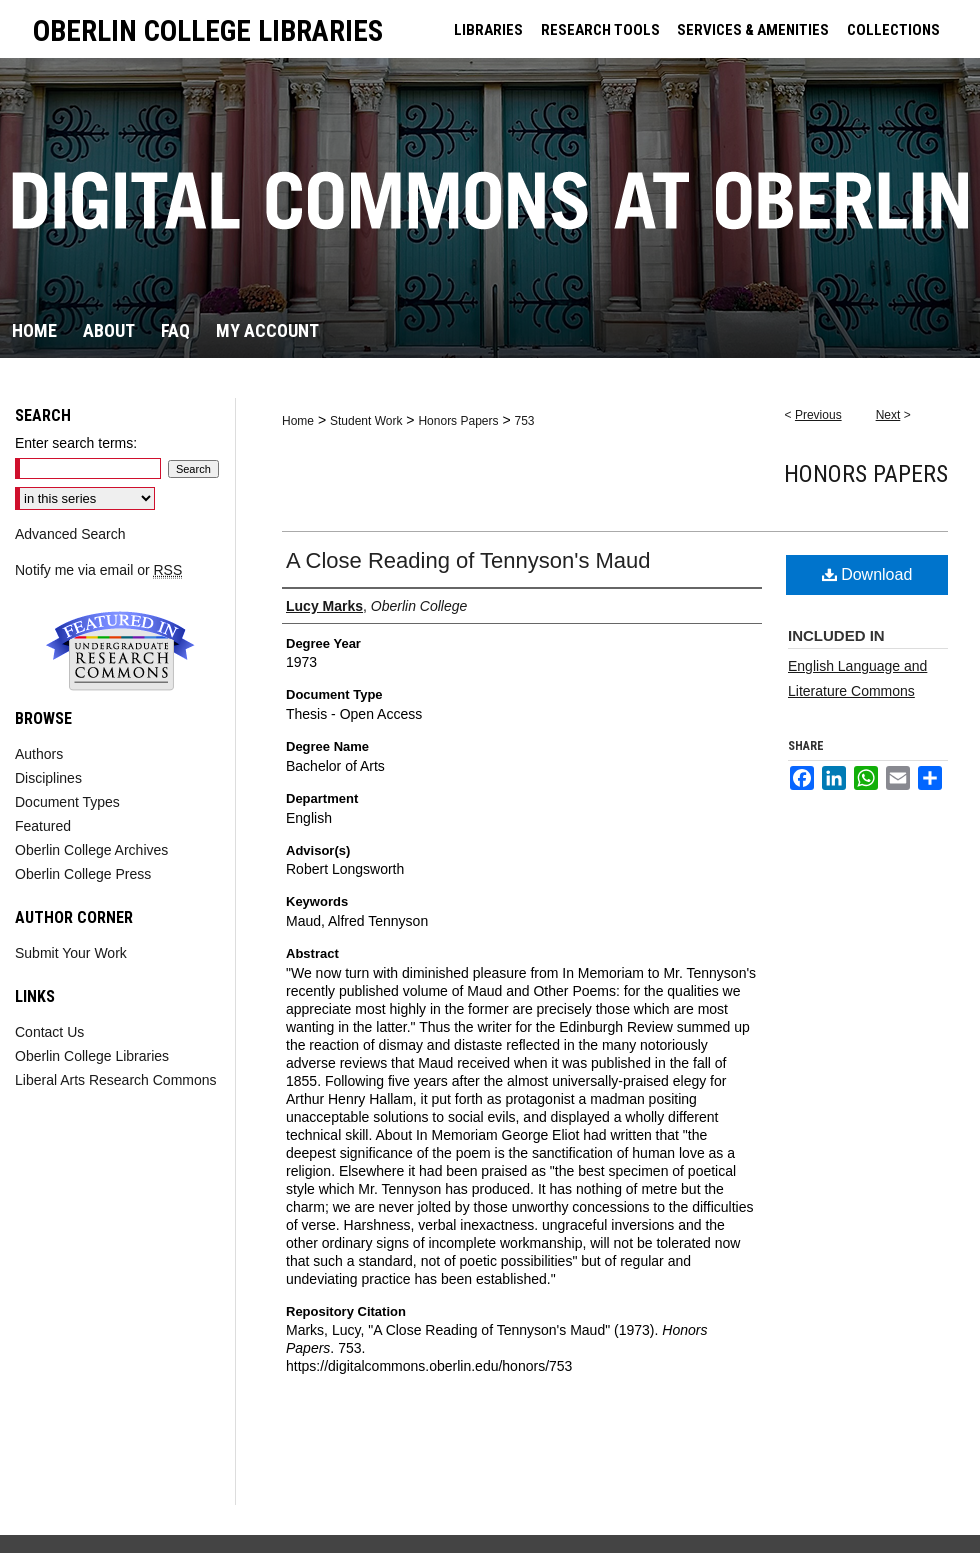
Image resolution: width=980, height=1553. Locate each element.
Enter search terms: (76, 443)
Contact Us (49, 1032)
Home (298, 421)
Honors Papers (458, 421)
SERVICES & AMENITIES (753, 30)
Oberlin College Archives (91, 850)
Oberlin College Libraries (92, 1056)
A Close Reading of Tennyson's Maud (468, 560)
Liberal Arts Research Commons (116, 1080)
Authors (39, 754)
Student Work (366, 421)
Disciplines (48, 778)
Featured (43, 826)
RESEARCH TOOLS (600, 30)
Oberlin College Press (83, 874)
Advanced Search (70, 534)
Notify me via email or (98, 570)
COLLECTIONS (893, 30)
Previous (818, 415)
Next (888, 415)
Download (867, 574)
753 (524, 421)
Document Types (67, 802)
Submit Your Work (71, 953)
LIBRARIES (488, 30)
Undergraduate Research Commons (120, 651)
